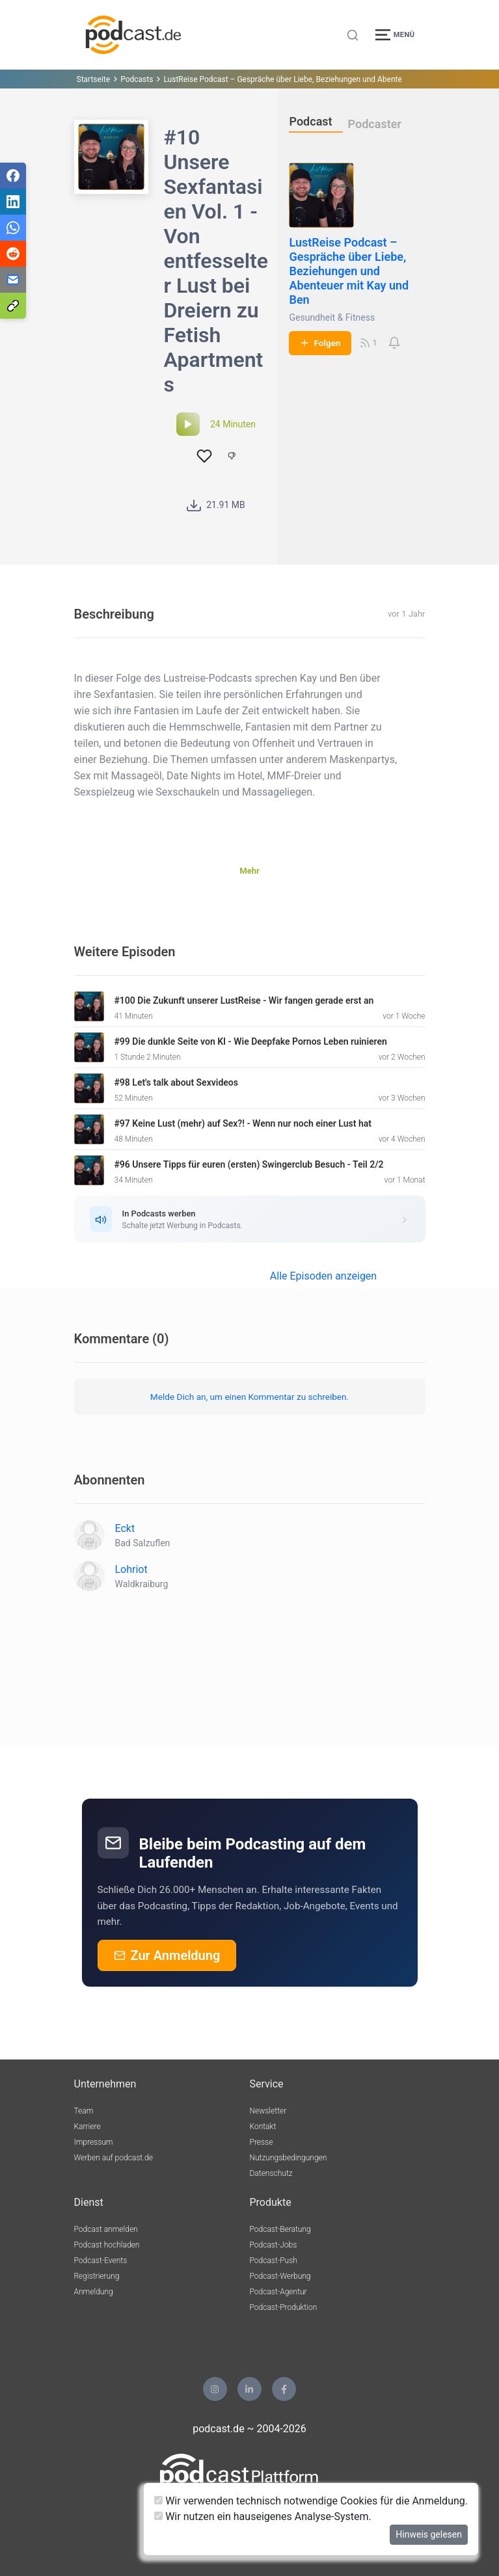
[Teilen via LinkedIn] (13, 202)
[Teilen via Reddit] (13, 254)
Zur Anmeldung (167, 1955)
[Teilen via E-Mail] (13, 280)
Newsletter (268, 2110)
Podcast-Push (273, 2260)
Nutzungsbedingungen (288, 2157)
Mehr (249, 871)
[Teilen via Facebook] (13, 176)
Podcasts (136, 79)
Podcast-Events (101, 2260)
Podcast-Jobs (273, 2244)
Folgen (319, 343)
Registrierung (97, 2276)
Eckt (125, 1528)
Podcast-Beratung (280, 2229)
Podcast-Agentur (278, 2291)
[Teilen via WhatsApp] (13, 228)
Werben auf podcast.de (113, 2157)
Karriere (87, 2126)
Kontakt (263, 2126)
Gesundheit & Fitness (332, 317)
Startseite (94, 79)
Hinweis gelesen (429, 2534)
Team (84, 2110)
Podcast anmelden (106, 2229)
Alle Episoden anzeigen (323, 1276)
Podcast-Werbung (280, 2276)
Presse (261, 2142)
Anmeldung (93, 2291)
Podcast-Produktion (283, 2307)
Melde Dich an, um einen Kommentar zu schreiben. (249, 1396)
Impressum (93, 2142)
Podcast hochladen (107, 2244)
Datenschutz (271, 2173)
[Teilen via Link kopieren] (13, 306)
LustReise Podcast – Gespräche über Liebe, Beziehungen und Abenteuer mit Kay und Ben (349, 270)
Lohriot (131, 1569)
